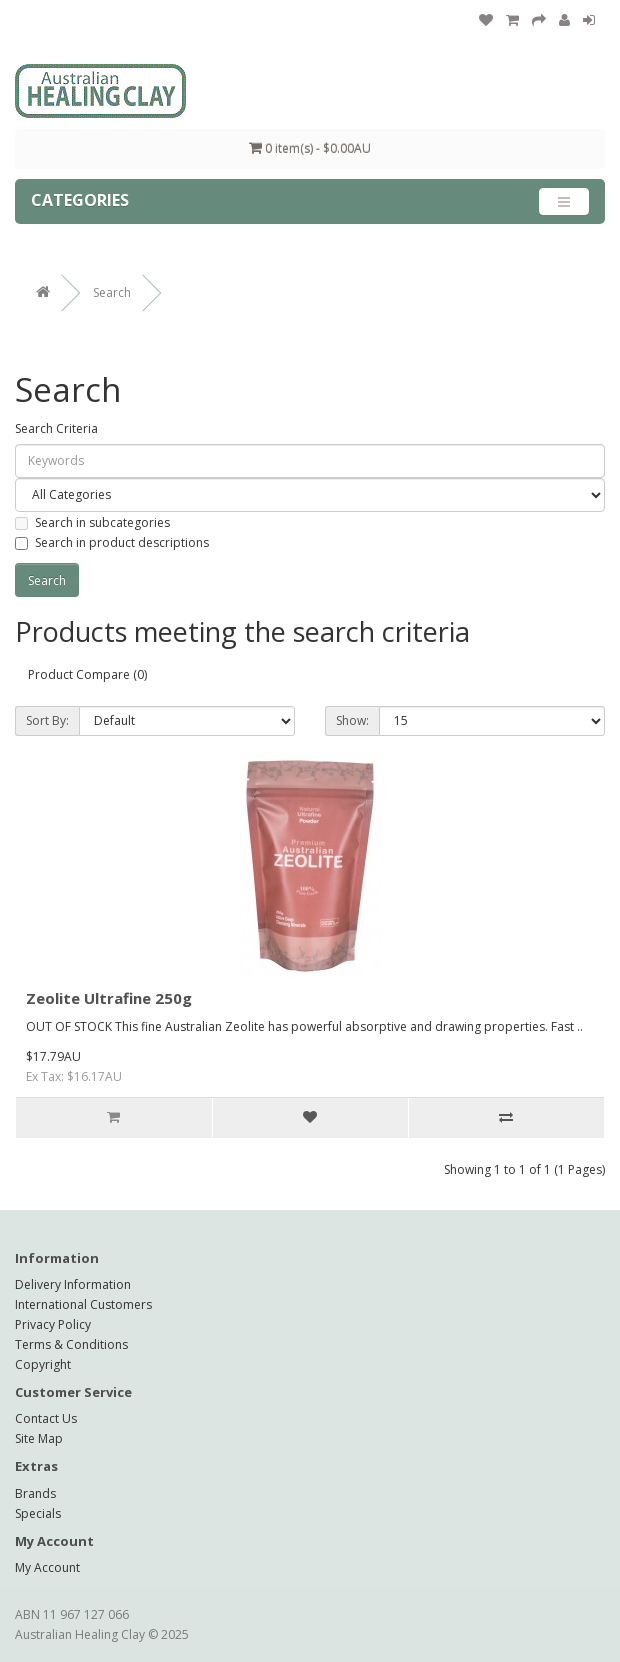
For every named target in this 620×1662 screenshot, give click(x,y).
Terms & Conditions (71, 1344)
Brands (35, 1493)
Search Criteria (56, 428)
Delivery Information (73, 1284)
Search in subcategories (92, 522)
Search (112, 292)
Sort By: (47, 720)
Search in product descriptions (112, 542)
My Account (47, 1567)
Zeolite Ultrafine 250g (109, 998)
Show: (352, 720)
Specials (38, 1513)
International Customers (83, 1304)
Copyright (43, 1364)
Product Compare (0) (87, 674)
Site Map (39, 1438)
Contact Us (46, 1418)
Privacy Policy (53, 1324)
